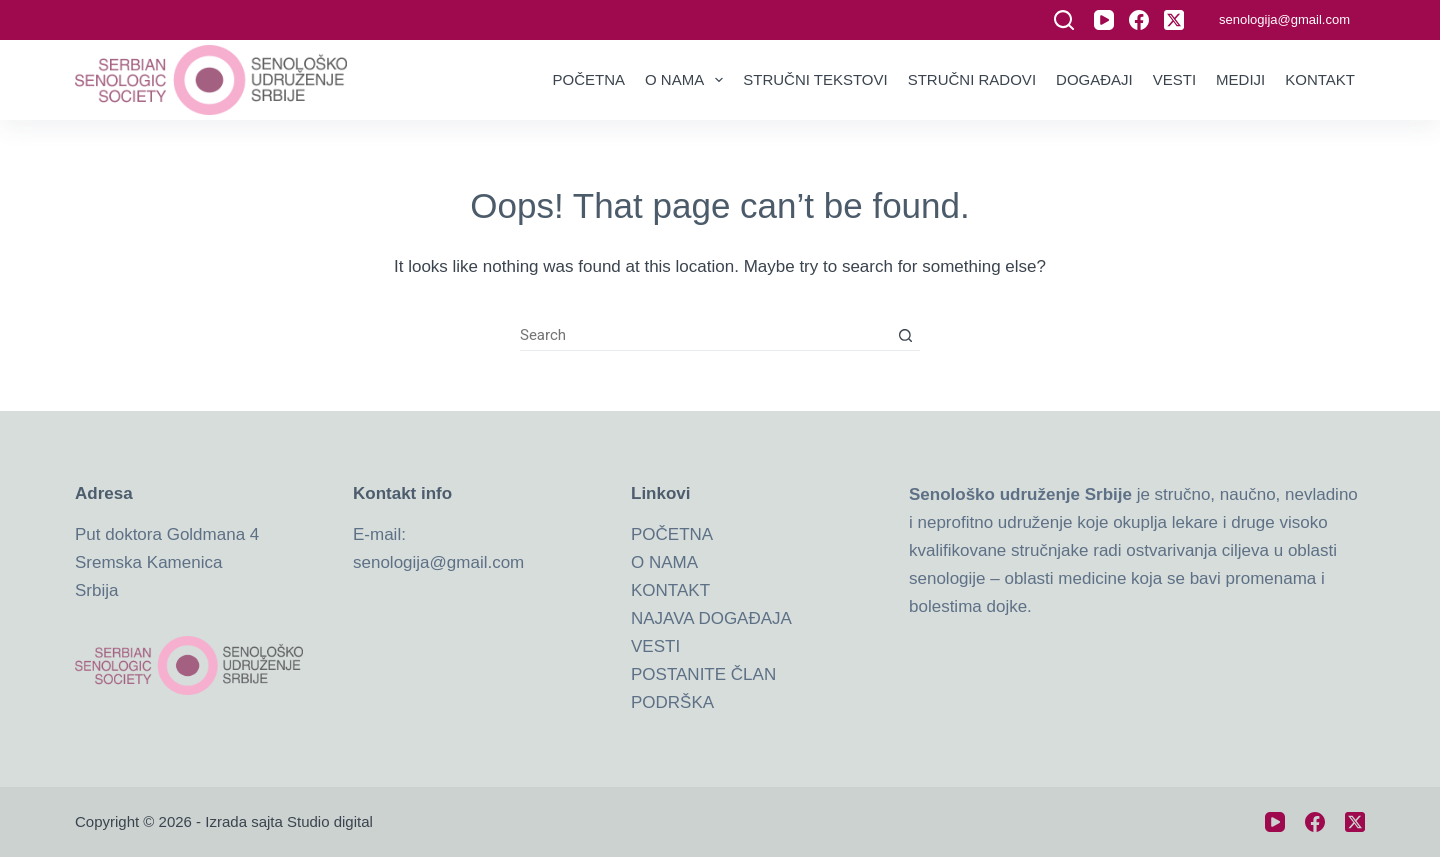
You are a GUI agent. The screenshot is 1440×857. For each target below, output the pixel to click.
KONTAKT (670, 590)
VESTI (655, 646)
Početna (589, 79)
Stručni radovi (972, 79)
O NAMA (664, 562)
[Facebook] (1139, 20)
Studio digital (330, 821)
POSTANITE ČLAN (703, 674)
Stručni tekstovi (815, 79)
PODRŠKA (672, 702)
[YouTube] (1104, 20)
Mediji (1240, 79)
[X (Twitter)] (1174, 20)
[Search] (1064, 20)
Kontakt (1320, 79)
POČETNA (672, 534)
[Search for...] (705, 336)
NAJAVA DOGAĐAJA (711, 618)
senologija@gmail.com (1284, 19)
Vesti (1174, 79)
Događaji (1094, 79)
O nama (688, 80)
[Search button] (905, 336)
